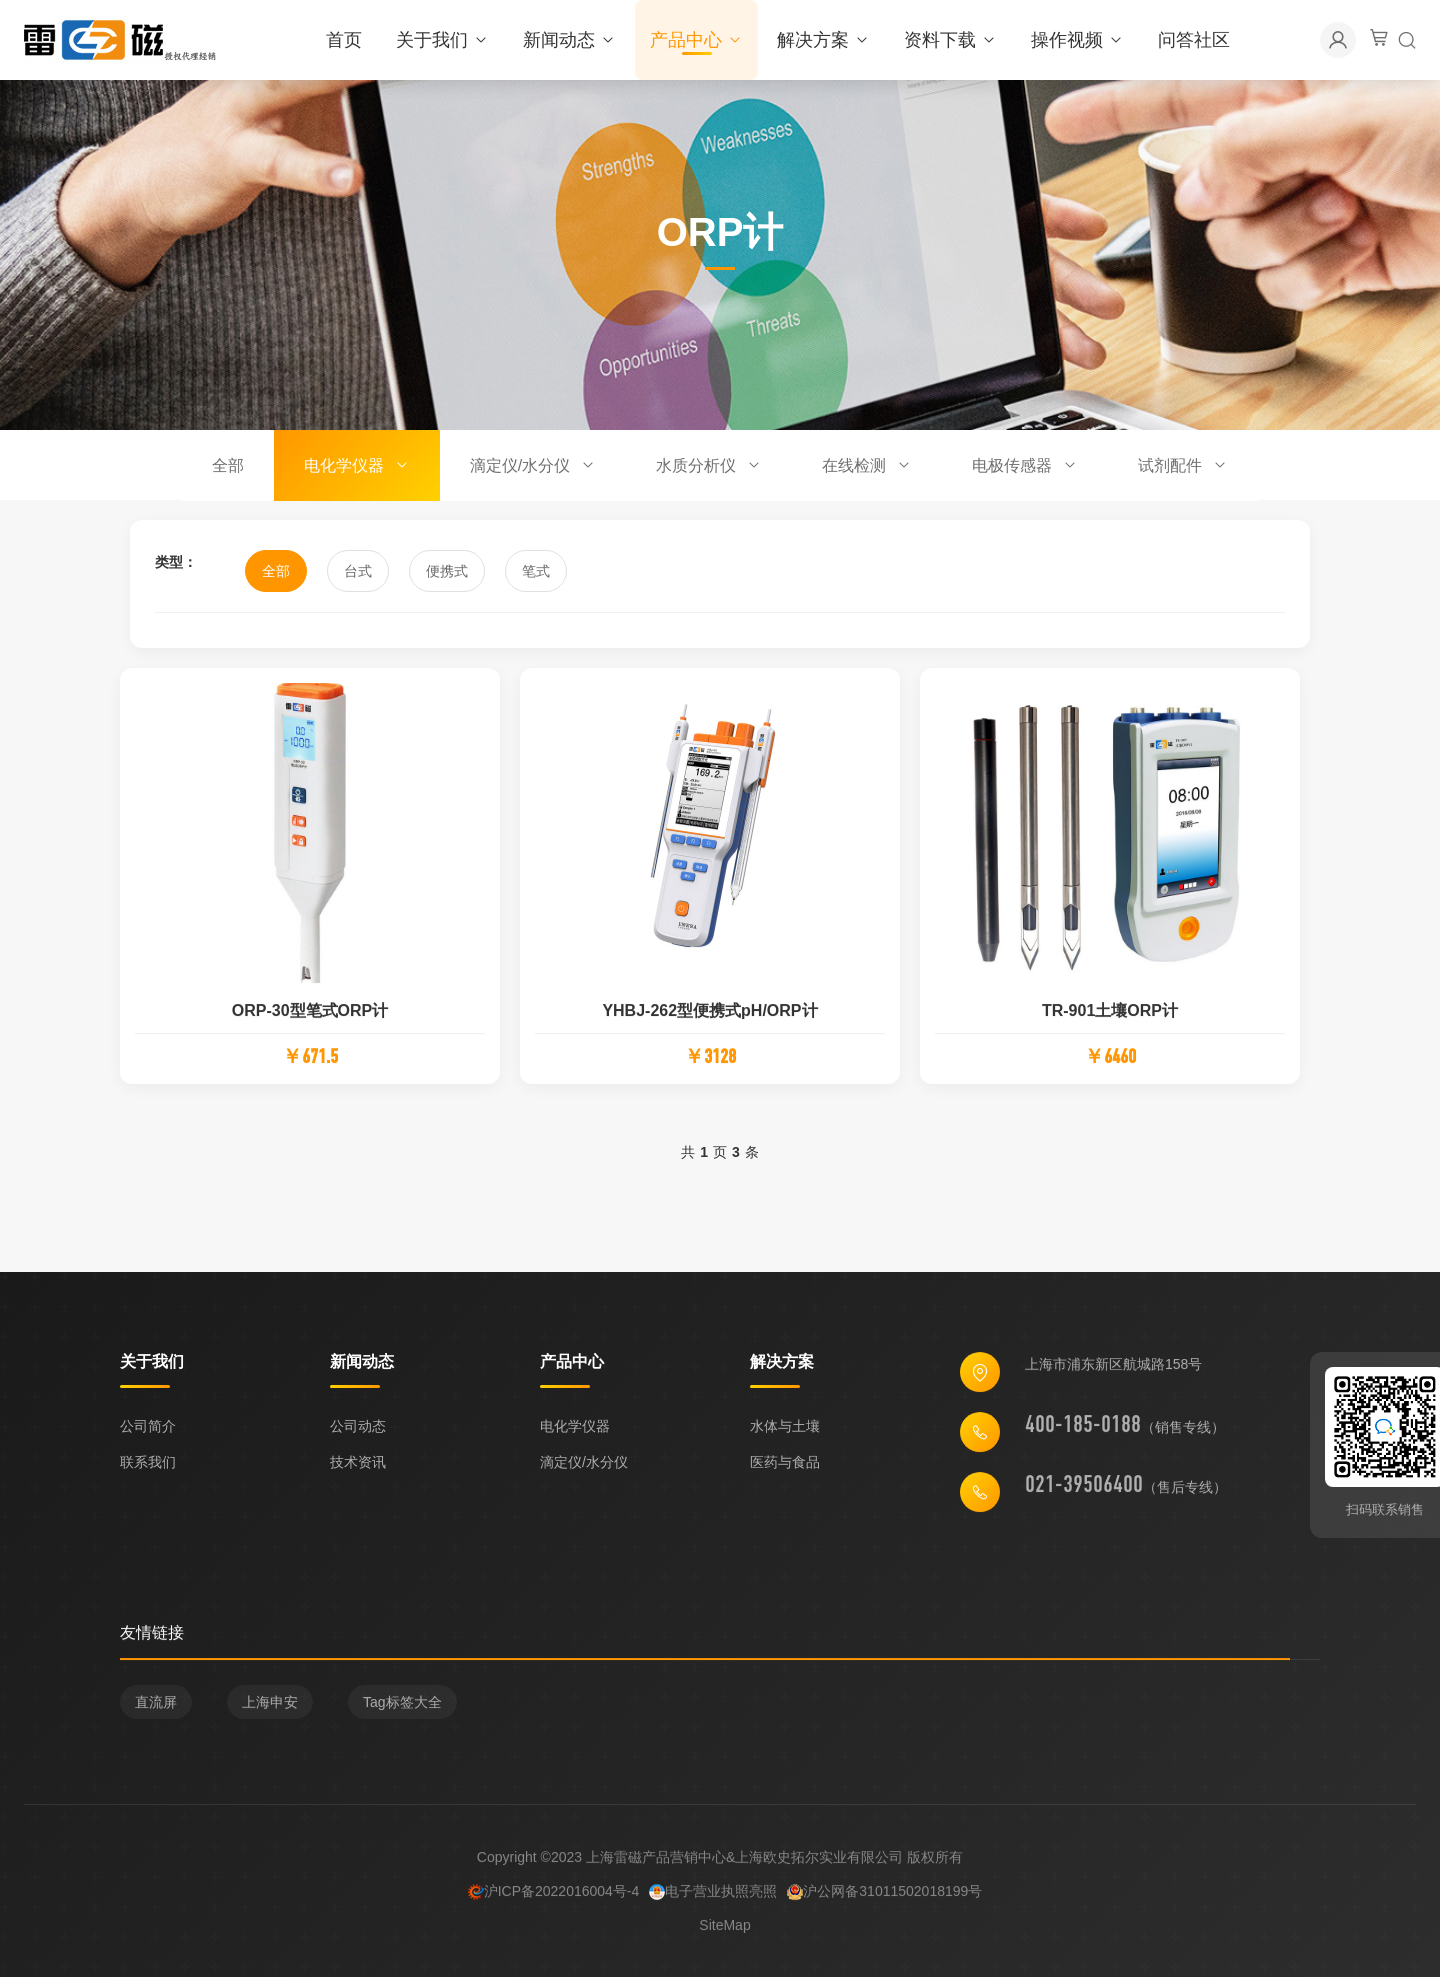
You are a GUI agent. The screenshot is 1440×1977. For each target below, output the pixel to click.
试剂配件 (1183, 465)
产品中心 (696, 40)
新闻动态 (569, 40)
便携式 (447, 571)
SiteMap (724, 1931)
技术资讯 (358, 1462)
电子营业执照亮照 (713, 1897)
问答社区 (1194, 40)
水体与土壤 (785, 1426)
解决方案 (823, 40)
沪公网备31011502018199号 (884, 1897)
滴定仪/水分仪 (533, 465)
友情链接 (152, 1638)
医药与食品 (785, 1462)
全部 (228, 465)
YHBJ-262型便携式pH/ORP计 (709, 1016)
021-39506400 (1084, 1490)
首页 (344, 40)
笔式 (536, 571)
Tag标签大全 (402, 1708)
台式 (358, 571)
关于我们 (442, 40)
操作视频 (1077, 40)
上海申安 (270, 1708)
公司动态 (358, 1426)
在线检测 (867, 465)
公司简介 (148, 1426)
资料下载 (950, 40)
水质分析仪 (709, 465)
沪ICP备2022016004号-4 (554, 1897)
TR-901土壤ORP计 (1110, 1016)
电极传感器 (1025, 465)
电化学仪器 (357, 465)
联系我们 (148, 1462)
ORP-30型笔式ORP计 (310, 1016)
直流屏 (156, 1708)
